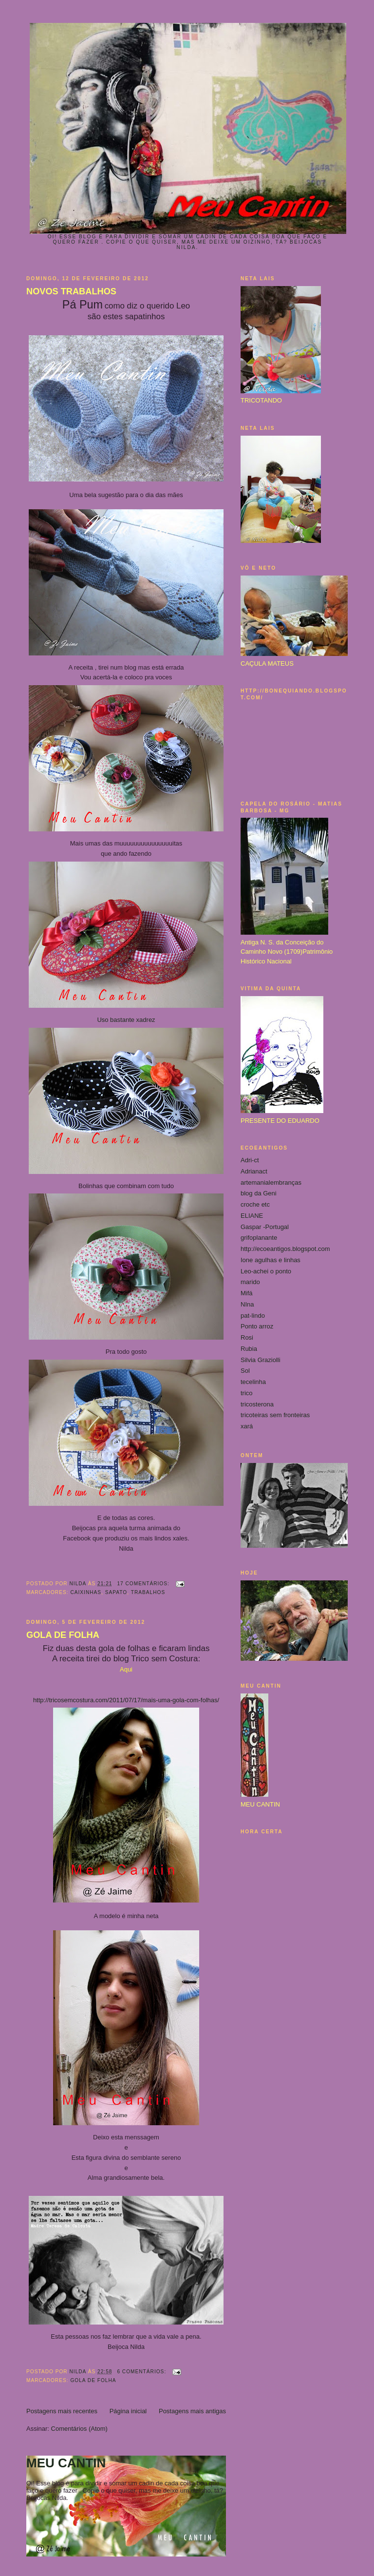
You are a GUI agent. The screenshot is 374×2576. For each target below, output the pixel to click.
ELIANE (252, 1215)
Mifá (247, 1293)
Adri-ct (250, 1160)
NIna (247, 1304)
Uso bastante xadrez (126, 1019)
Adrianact (254, 1171)
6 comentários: (142, 2371)
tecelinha (253, 1381)
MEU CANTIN (66, 2463)
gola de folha (93, 2380)
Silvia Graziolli (260, 1360)
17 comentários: (144, 1583)
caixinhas (85, 1592)
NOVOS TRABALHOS (71, 291)
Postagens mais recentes (61, 2411)
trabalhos (148, 1592)
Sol (245, 1370)
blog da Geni (259, 1193)
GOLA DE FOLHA (62, 1635)
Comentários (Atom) (79, 2428)
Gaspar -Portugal (265, 1226)
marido (250, 1282)
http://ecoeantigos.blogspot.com (285, 1248)
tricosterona (257, 1404)
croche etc (255, 1204)
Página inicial (128, 2411)
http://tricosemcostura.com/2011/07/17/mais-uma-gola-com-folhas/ (126, 1700)
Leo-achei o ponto (266, 1271)
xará (247, 1426)
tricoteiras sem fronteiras (275, 1415)
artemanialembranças (271, 1182)
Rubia (249, 1348)
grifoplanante (259, 1237)
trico (247, 1393)
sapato (116, 1592)
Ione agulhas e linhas (270, 1260)
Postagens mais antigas (192, 2411)
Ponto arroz (257, 1326)
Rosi (247, 1337)
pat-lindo (253, 1315)
